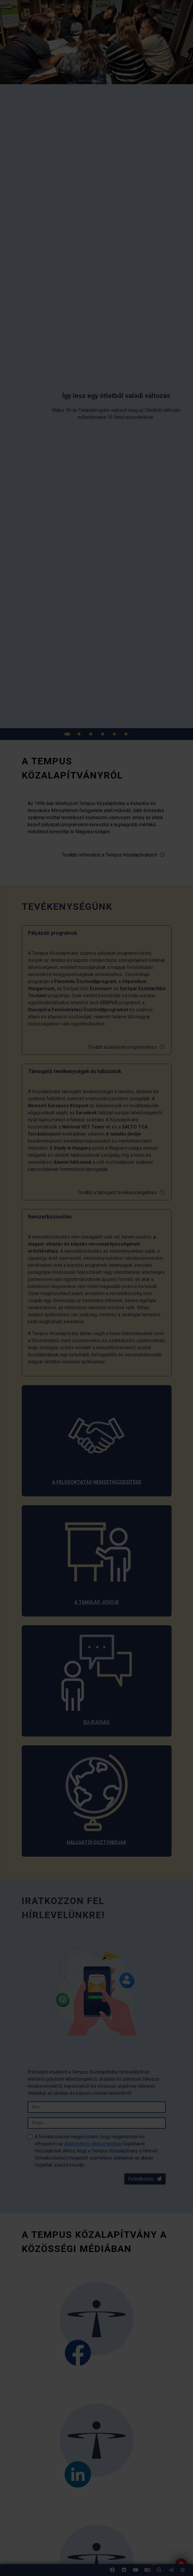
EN (147, 2571)
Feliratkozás (145, 2179)
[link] (171, 2570)
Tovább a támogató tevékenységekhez (121, 1192)
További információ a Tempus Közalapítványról (113, 855)
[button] (159, 2570)
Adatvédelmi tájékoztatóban (93, 2144)
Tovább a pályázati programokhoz (126, 1047)
